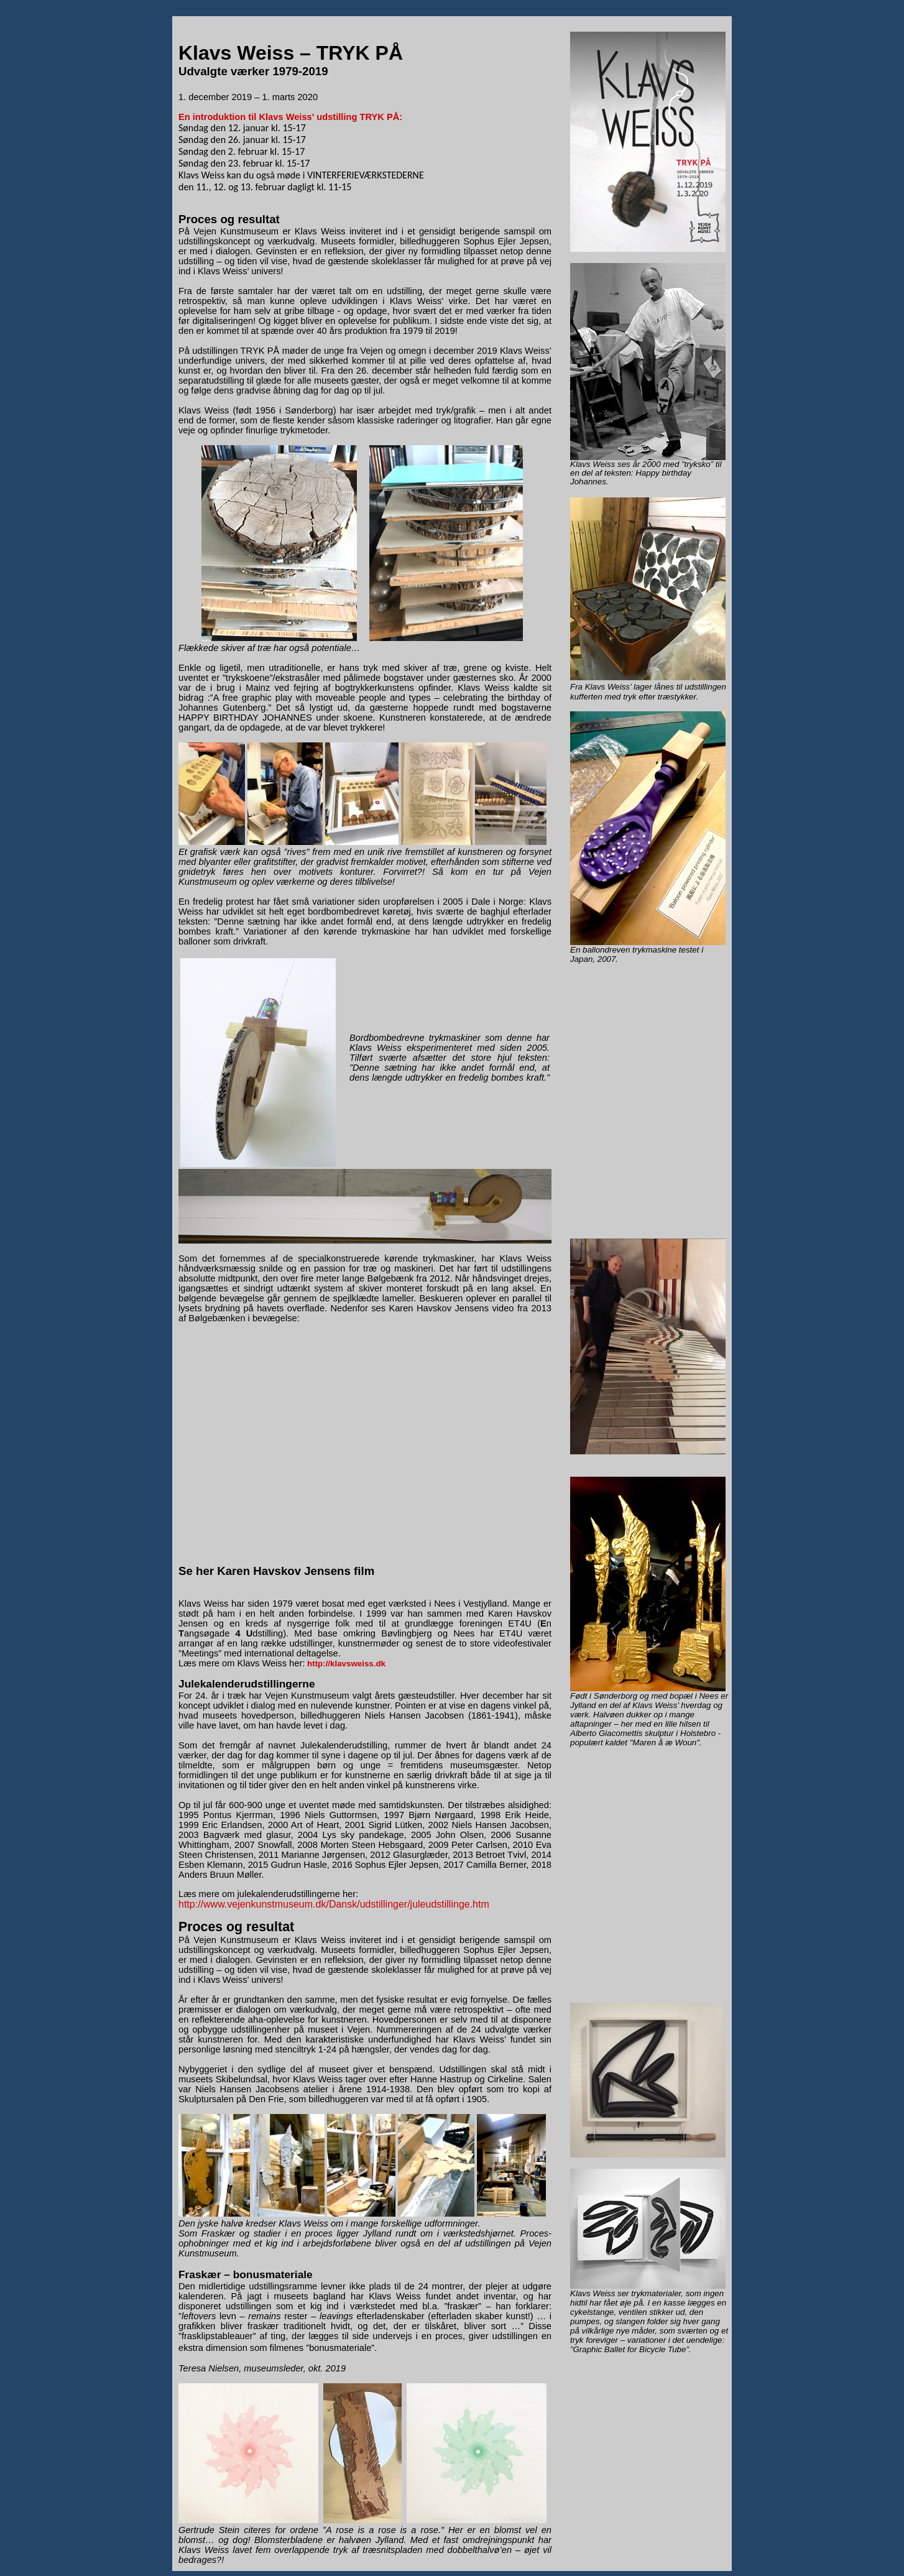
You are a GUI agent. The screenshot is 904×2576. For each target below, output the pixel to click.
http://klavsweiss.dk (346, 1663)
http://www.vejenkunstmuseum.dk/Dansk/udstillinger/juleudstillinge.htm (333, 1904)
